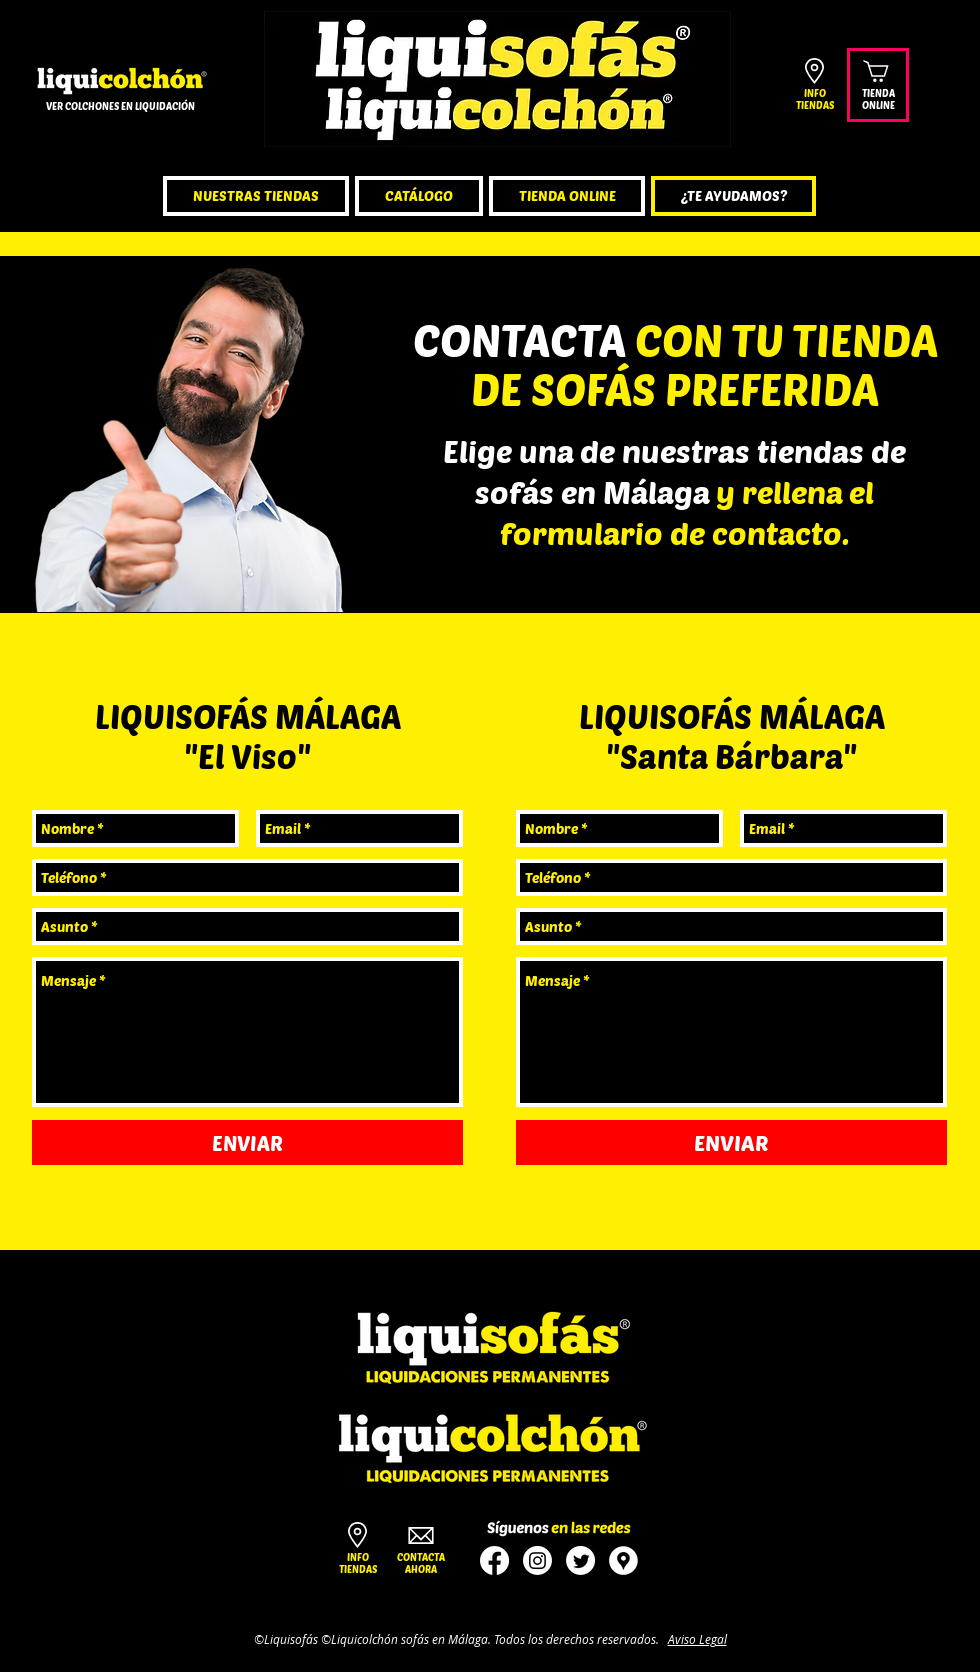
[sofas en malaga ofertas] (537, 1560)
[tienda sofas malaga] (494, 1560)
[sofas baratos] (580, 1560)
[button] (419, 196)
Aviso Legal (697, 1639)
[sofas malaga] (623, 1560)
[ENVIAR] (247, 1142)
